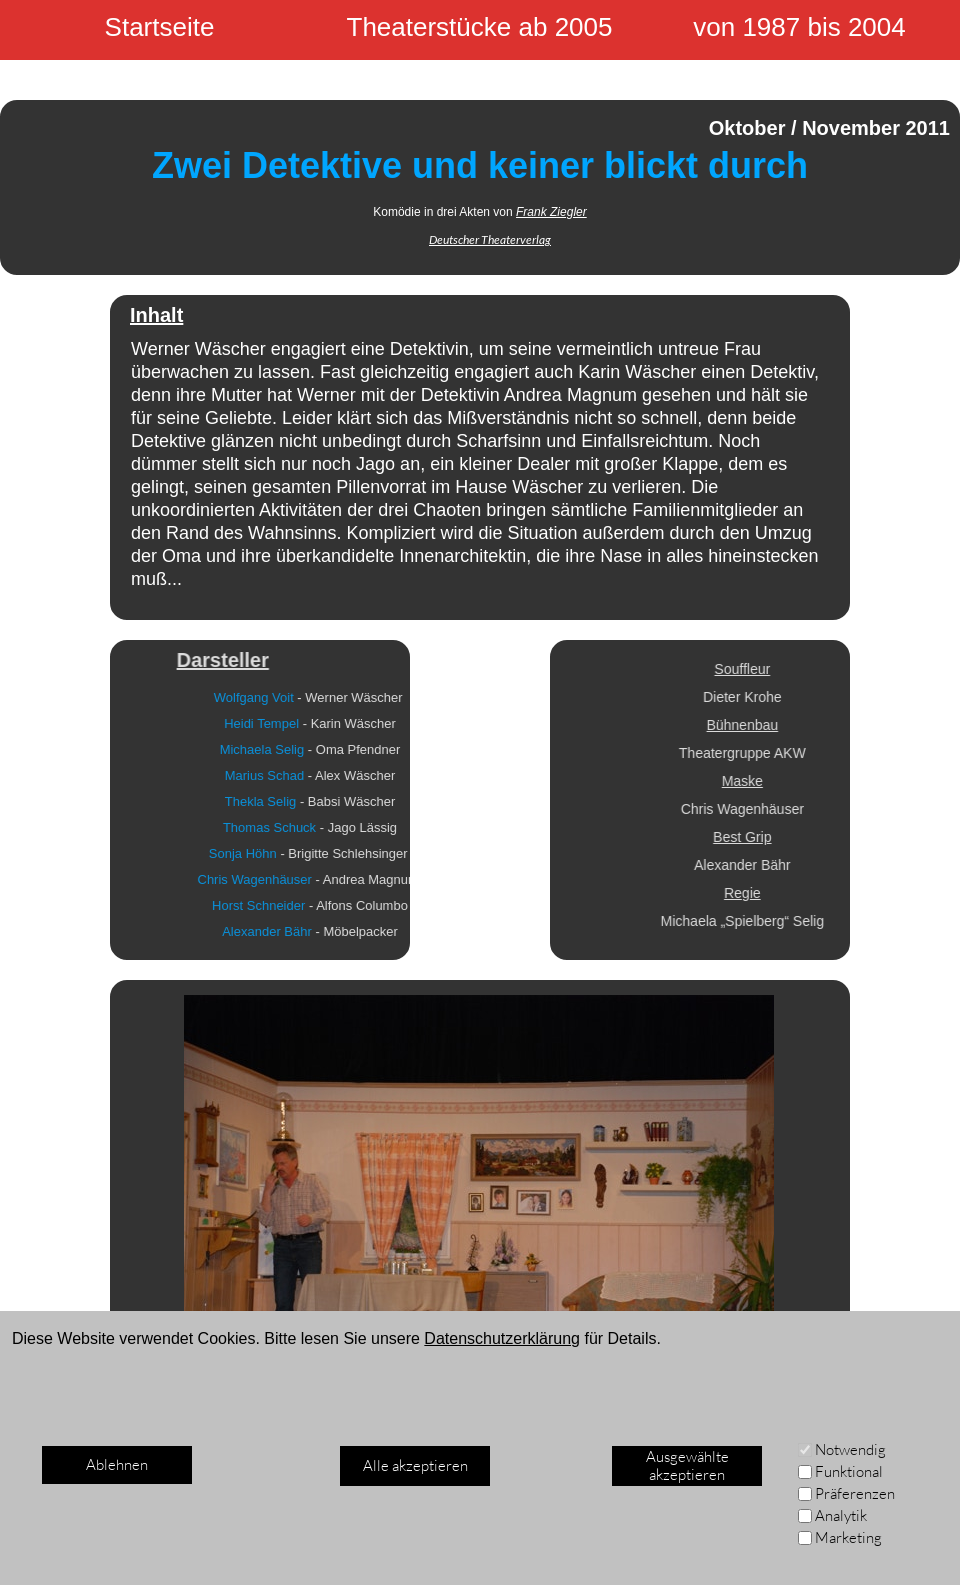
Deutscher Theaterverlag (490, 239)
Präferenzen (855, 1493)
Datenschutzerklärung (502, 1338)
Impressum (79, 1547)
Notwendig (850, 1449)
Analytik (841, 1515)
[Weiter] (791, 1440)
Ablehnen (117, 1464)
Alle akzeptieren (415, 1465)
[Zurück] (169, 1440)
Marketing (848, 1537)
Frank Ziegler (551, 212)
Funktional (849, 1471)
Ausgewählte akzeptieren (687, 1465)
